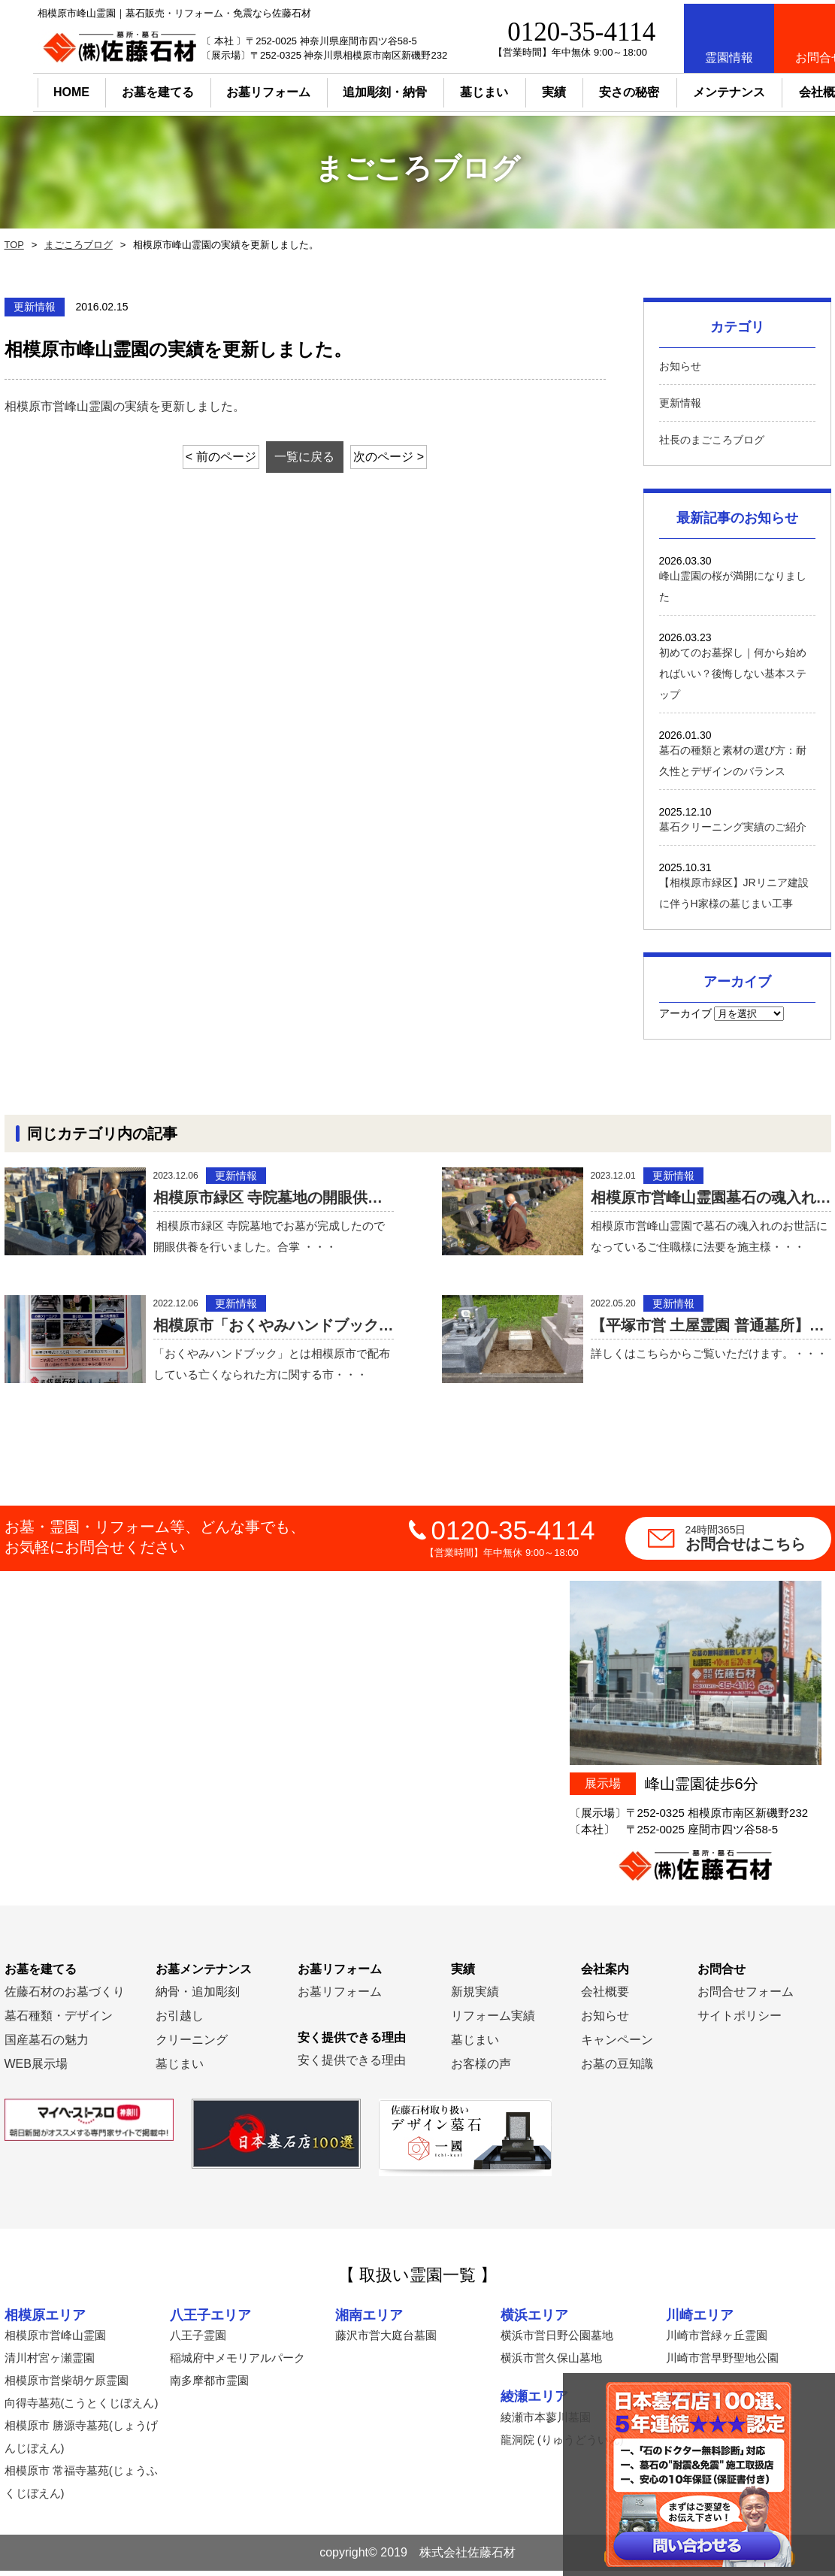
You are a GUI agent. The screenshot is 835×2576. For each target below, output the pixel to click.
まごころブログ (74, 245)
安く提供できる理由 (352, 2065)
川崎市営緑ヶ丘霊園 (716, 2340)
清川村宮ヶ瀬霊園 (50, 2363)
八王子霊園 (198, 2340)
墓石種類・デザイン (59, 2020)
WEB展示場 (36, 2069)
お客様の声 (481, 2069)
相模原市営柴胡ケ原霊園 (67, 2385)
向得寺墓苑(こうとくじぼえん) (82, 2408)
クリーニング (192, 2045)
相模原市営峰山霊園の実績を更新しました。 (125, 406)
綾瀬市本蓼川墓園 (546, 2422)
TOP (14, 245)
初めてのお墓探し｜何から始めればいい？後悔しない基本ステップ (732, 673)
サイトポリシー (739, 2020)
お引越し (180, 2020)
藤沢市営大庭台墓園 (386, 2340)
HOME (38, 88)
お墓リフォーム (235, 88)
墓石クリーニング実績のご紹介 (732, 827)
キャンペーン (617, 2045)
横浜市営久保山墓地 (551, 2363)
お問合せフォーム (745, 1996)
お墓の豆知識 (617, 2069)
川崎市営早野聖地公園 (722, 2363)
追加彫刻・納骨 (352, 88)
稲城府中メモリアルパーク (237, 2363)
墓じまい (180, 2069)
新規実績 (475, 1996)
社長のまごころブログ (711, 440)
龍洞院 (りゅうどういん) (562, 2444)
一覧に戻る (305, 456)
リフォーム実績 (493, 2020)
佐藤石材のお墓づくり (65, 1996)
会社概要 (605, 1996)
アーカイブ (685, 1013)
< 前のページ (206, 456)
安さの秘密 (596, 88)
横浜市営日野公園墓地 (557, 2340)
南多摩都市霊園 (209, 2385)
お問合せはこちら (758, 1543)
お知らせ (680, 366)
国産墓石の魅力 (47, 2045)
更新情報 (680, 403)
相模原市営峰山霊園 (55, 2340)
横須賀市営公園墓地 (716, 2422)
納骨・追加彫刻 (198, 1996)
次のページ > (403, 456)
